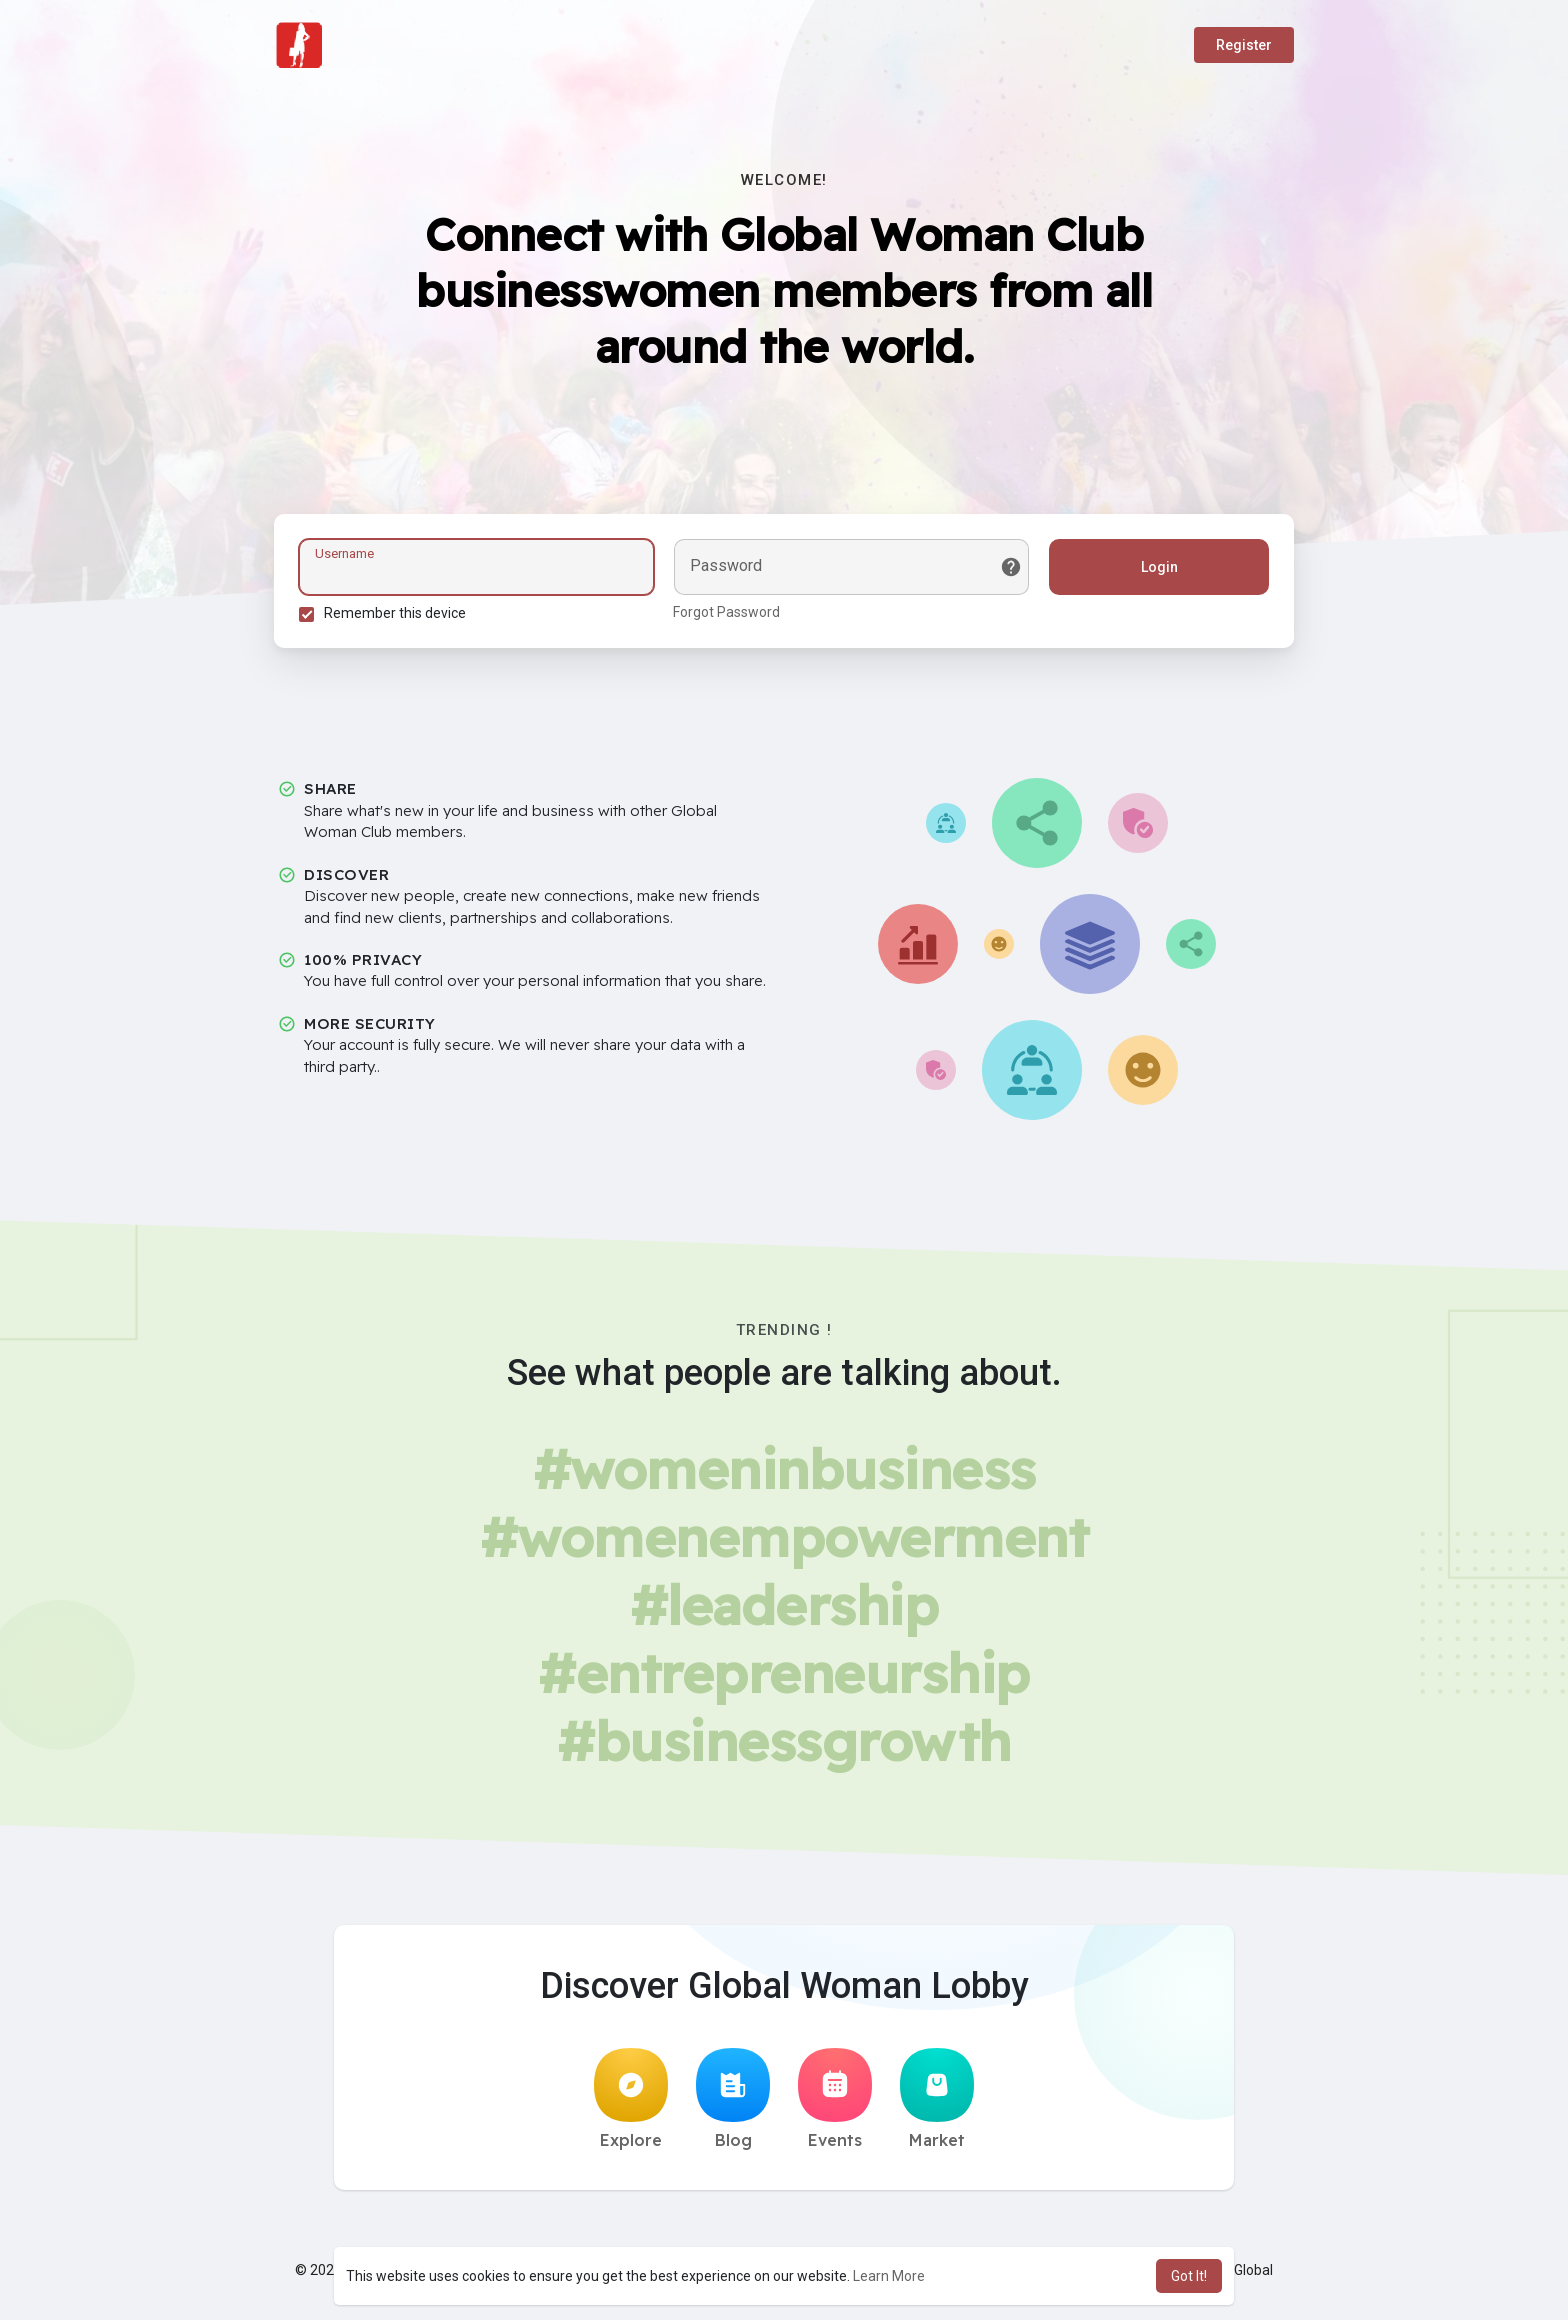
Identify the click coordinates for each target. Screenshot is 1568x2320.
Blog (733, 2099)
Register (1244, 45)
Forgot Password (726, 612)
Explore (631, 2099)
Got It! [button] (1189, 2276)
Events (835, 2099)
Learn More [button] (889, 2276)
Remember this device (395, 613)
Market (937, 2099)
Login (1159, 567)
